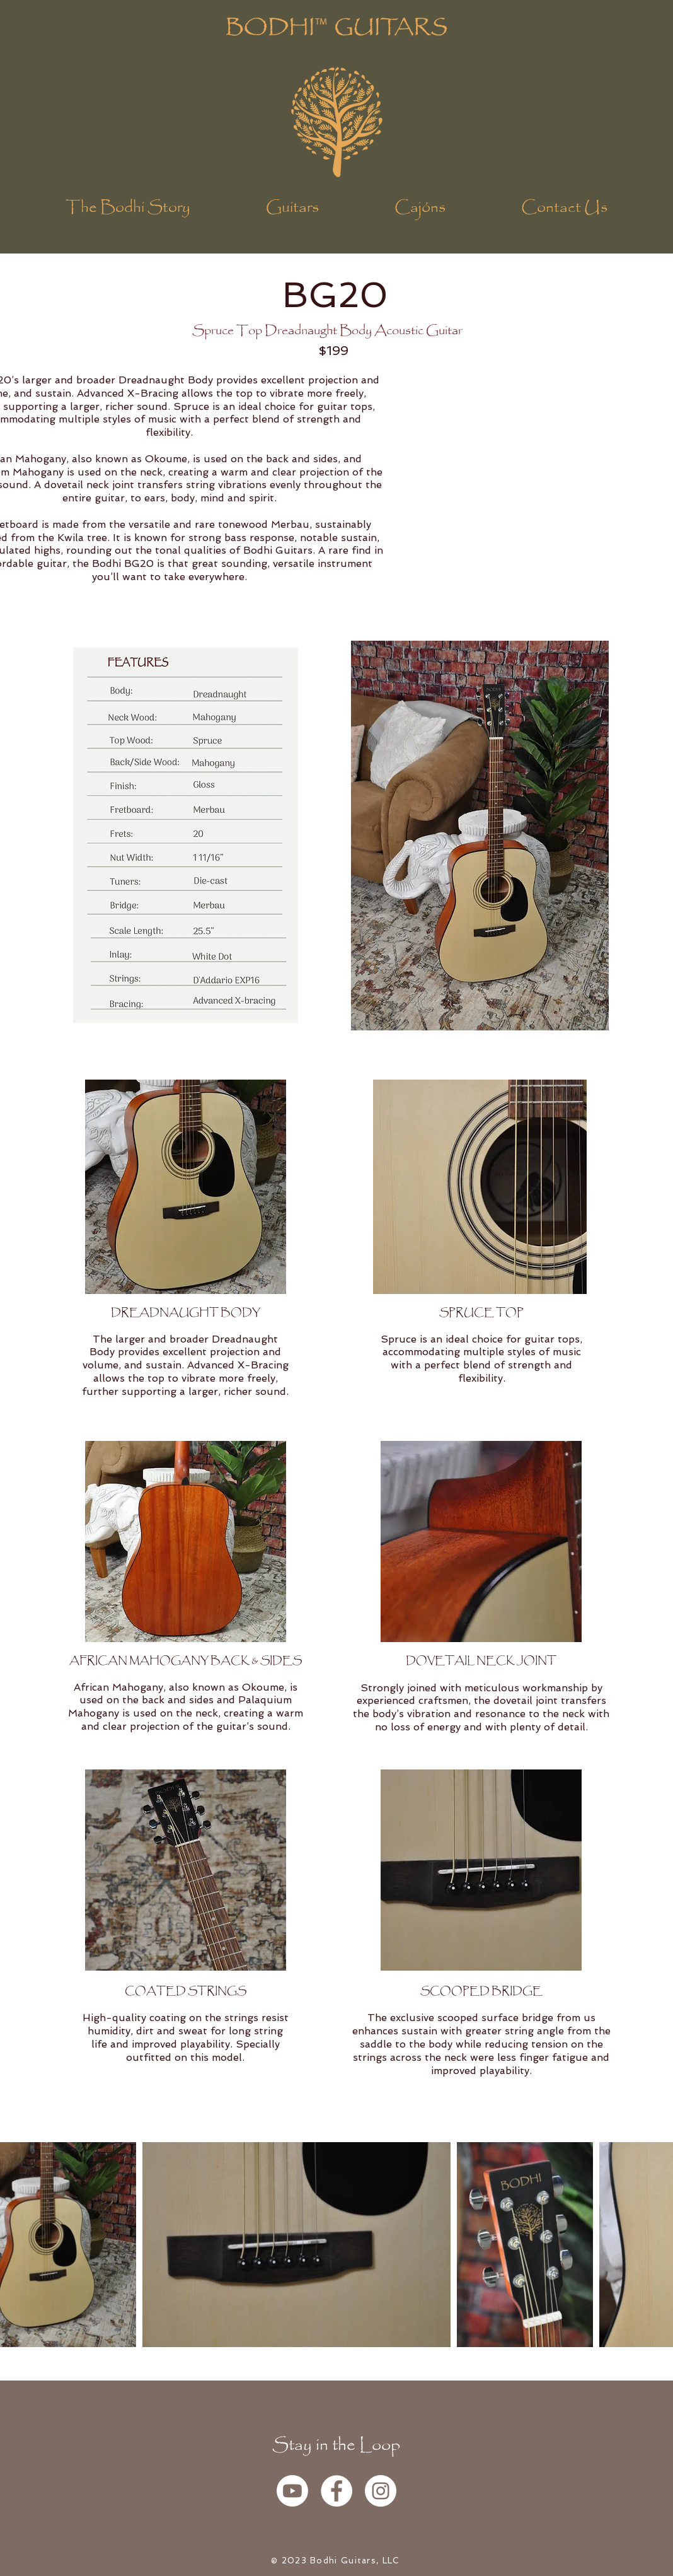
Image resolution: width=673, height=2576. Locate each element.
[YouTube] (292, 2491)
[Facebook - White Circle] (336, 2491)
